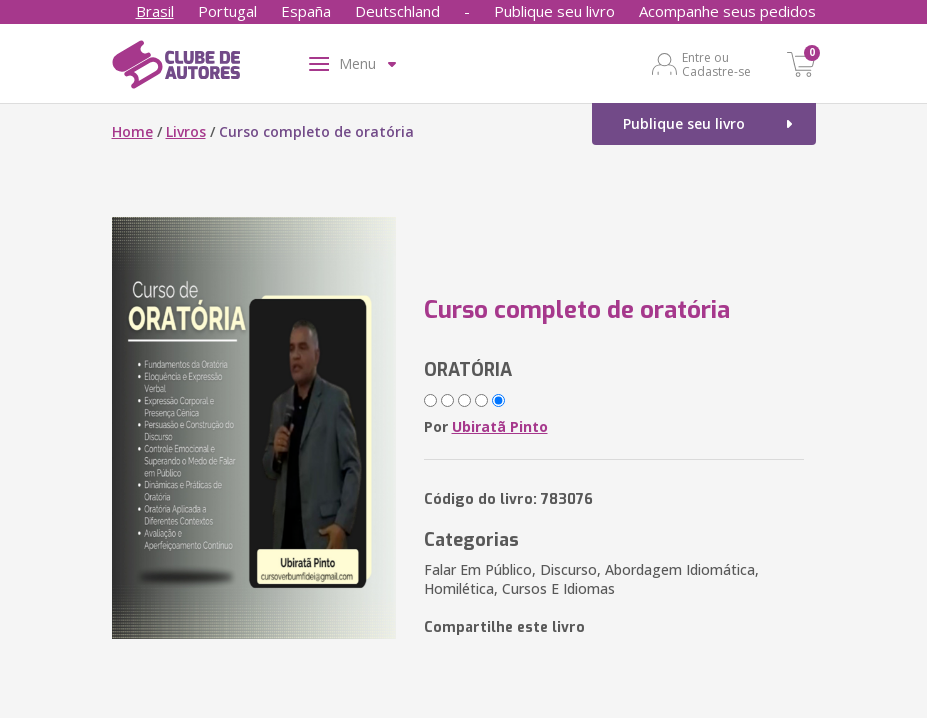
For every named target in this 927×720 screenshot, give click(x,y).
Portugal (227, 11)
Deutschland (397, 11)
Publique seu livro (554, 11)
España (306, 11)
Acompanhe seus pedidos (727, 11)
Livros (186, 131)
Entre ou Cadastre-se (716, 64)
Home (132, 131)
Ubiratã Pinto (500, 426)
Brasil (155, 11)
